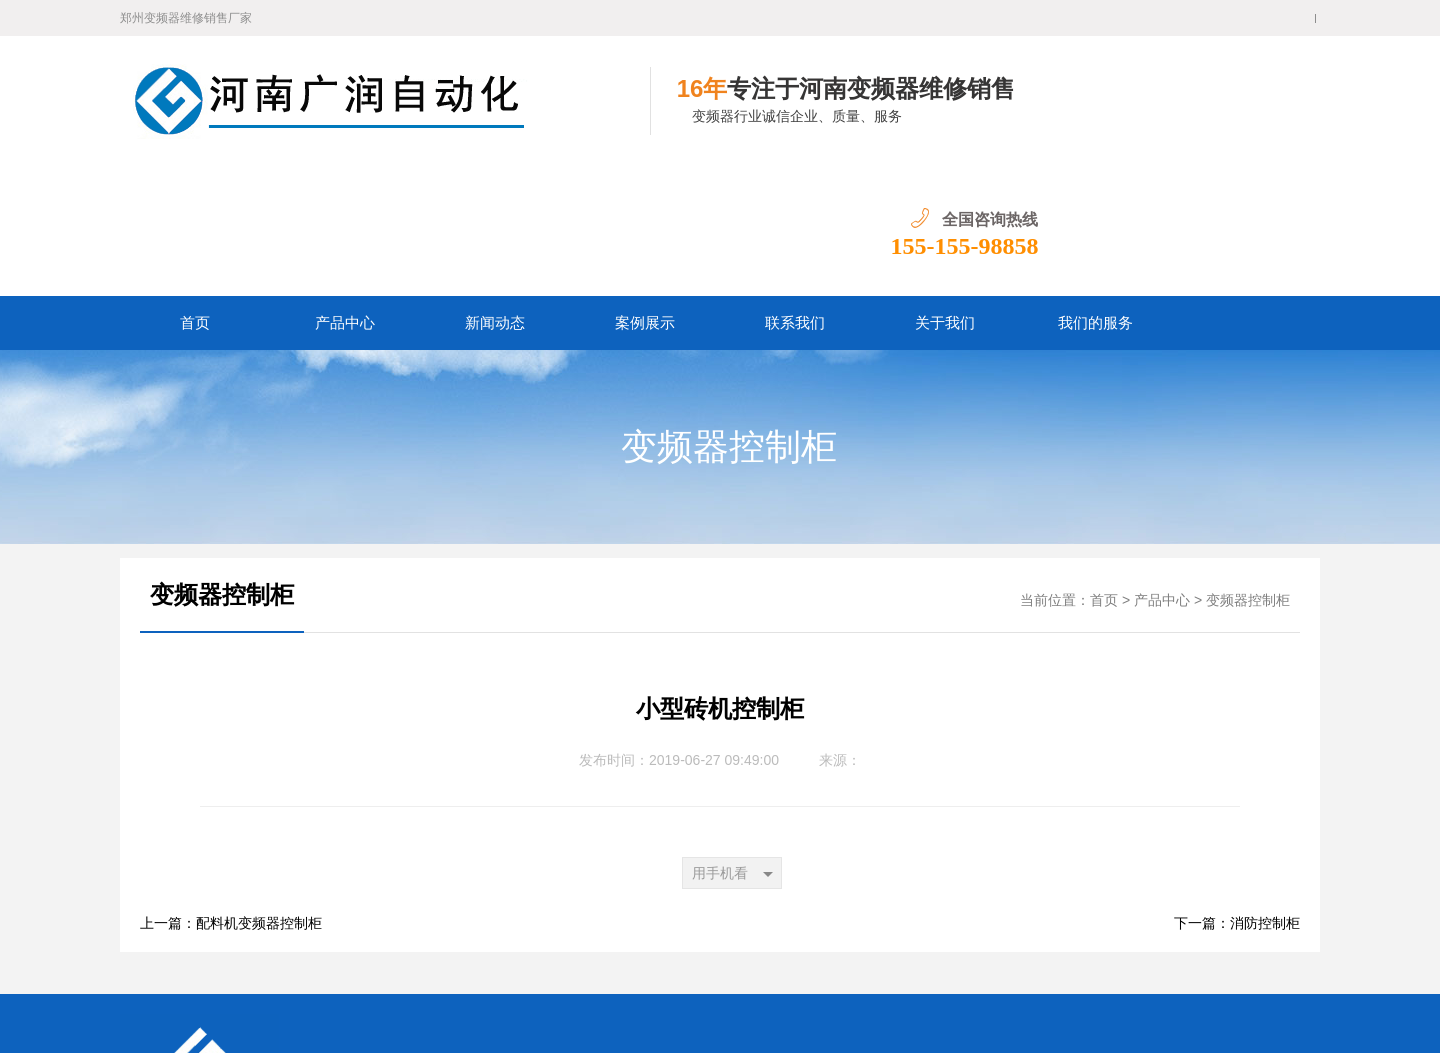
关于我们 (945, 193)
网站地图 (626, 991)
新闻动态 (495, 193)
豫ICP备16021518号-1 (389, 1022)
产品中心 (345, 193)
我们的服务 (1095, 193)
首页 (195, 193)
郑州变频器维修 (541, 960)
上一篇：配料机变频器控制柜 (231, 793)
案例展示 (645, 193)
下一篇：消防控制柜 (1237, 793)
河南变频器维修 (791, 960)
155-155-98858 (1246, 116)
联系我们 (795, 193)
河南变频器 (703, 960)
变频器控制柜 (729, 317)
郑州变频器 (629, 960)
